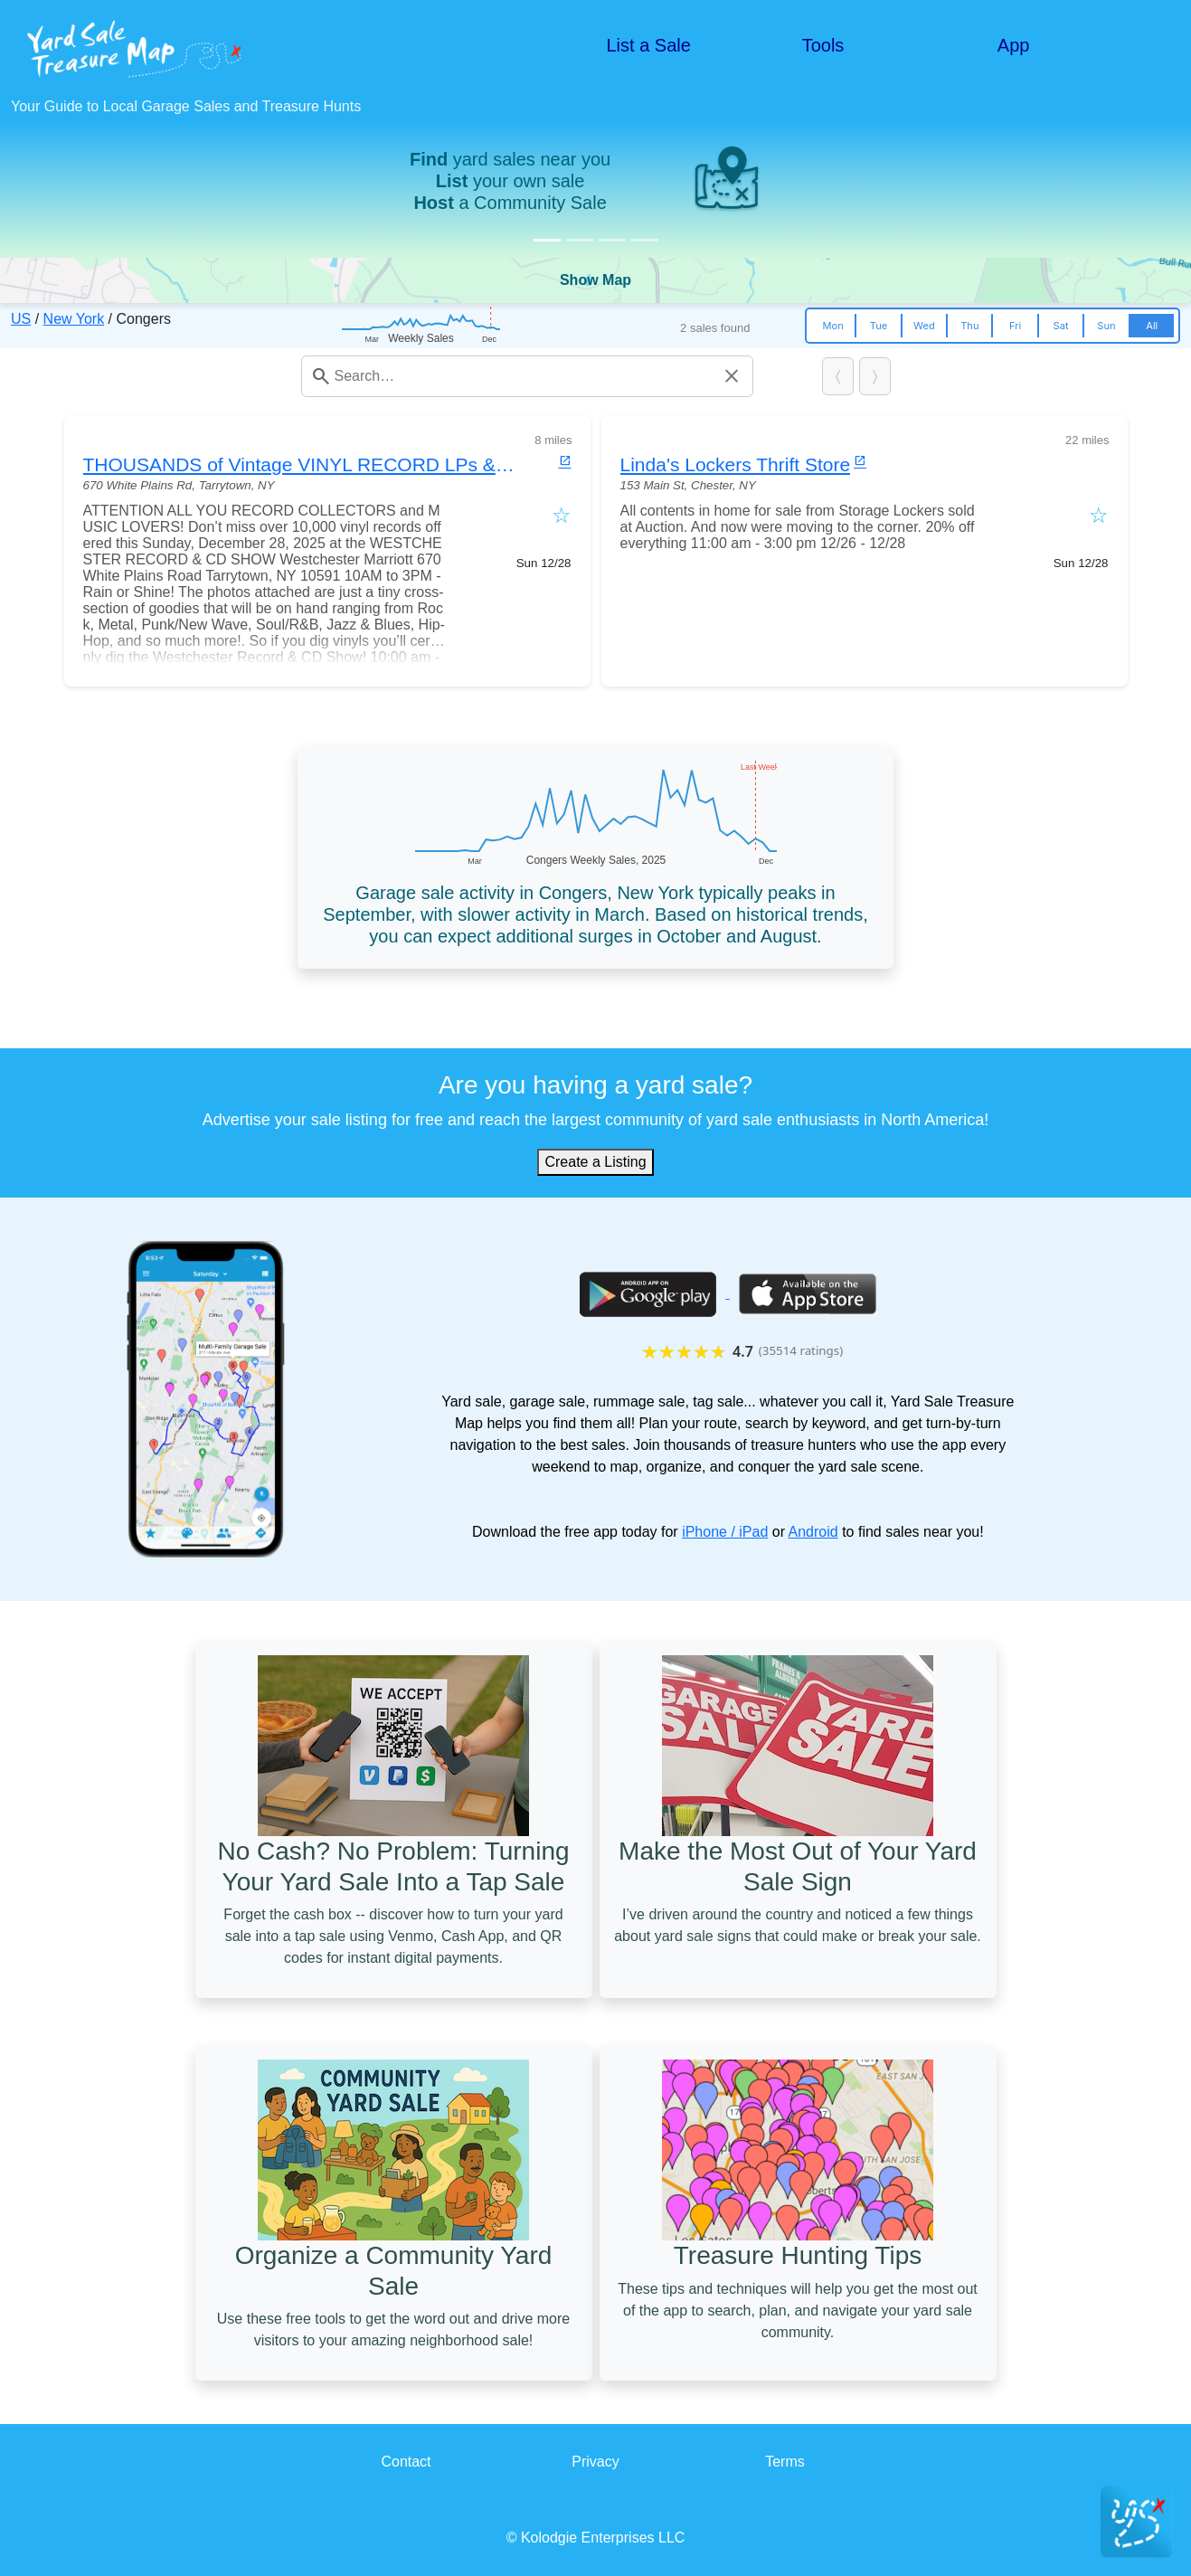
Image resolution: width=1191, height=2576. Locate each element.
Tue (878, 325)
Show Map (595, 280)
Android (813, 1531)
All (1152, 325)
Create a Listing (595, 1162)
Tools (823, 45)
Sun (1106, 325)
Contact (405, 2461)
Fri (1015, 325)
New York (74, 319)
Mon (833, 325)
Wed (924, 325)
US (21, 319)
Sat (1061, 325)
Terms (785, 2461)
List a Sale (649, 45)
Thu (969, 325)
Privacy (595, 2461)
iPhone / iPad (725, 1531)
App (1013, 45)
